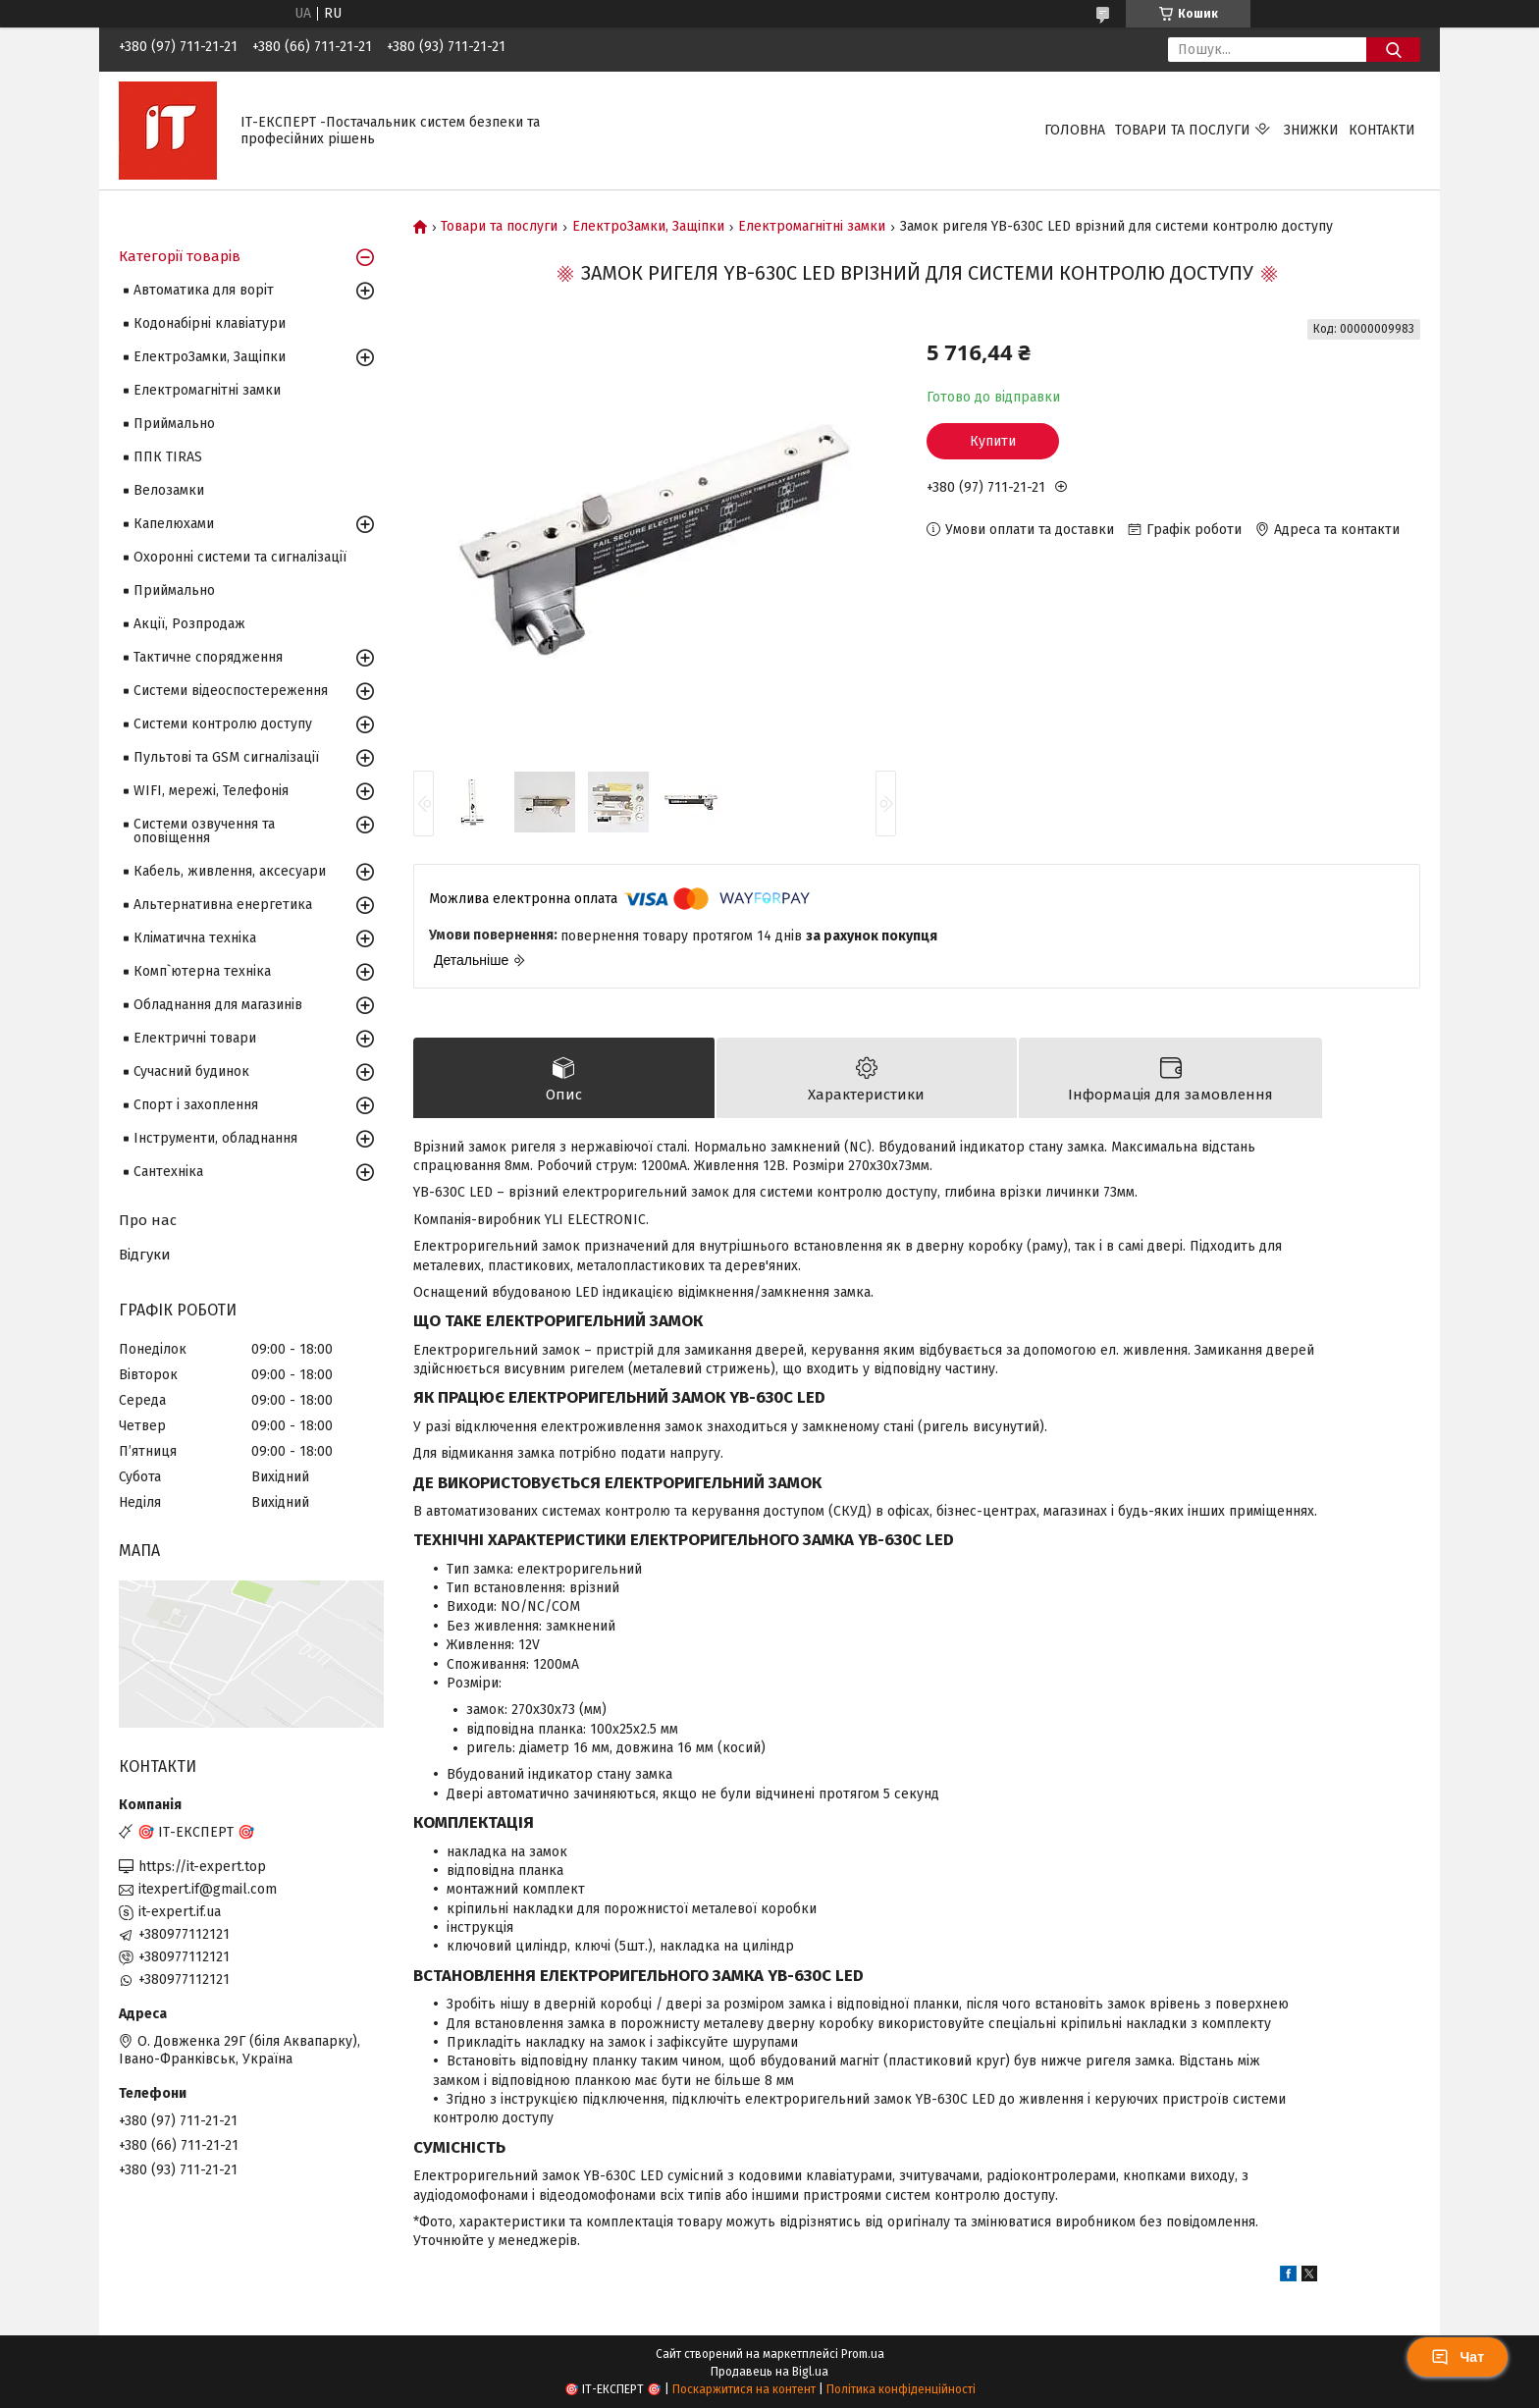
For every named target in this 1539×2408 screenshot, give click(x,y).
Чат (1457, 2357)
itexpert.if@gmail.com (207, 1889)
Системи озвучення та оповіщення (204, 831)
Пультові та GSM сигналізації (226, 757)
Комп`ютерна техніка (202, 971)
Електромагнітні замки (811, 227)
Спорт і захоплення (195, 1105)
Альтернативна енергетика (222, 904)
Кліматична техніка (194, 938)
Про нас (148, 1220)
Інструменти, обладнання (215, 1138)
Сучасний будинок (191, 1071)
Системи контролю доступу (222, 724)
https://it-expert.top (202, 1866)
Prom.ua (862, 2354)
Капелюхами (173, 523)
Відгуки (145, 1254)
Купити (993, 441)
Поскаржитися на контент (744, 2389)
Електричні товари (194, 1038)
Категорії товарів (179, 256)
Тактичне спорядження (208, 657)
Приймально (174, 423)
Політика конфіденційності (901, 2389)
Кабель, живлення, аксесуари (229, 871)
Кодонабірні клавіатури (209, 323)
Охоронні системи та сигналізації (239, 557)
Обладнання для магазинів (217, 1004)
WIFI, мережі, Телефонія (211, 790)
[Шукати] (1393, 49)
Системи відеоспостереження (230, 690)
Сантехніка (168, 1171)
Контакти (1382, 130)
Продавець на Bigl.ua (769, 2372)
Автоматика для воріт (203, 290)
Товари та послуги (1182, 130)
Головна (1074, 130)
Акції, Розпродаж (189, 623)
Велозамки (168, 490)
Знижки (1311, 130)
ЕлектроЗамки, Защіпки (648, 227)
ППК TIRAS (167, 457)
